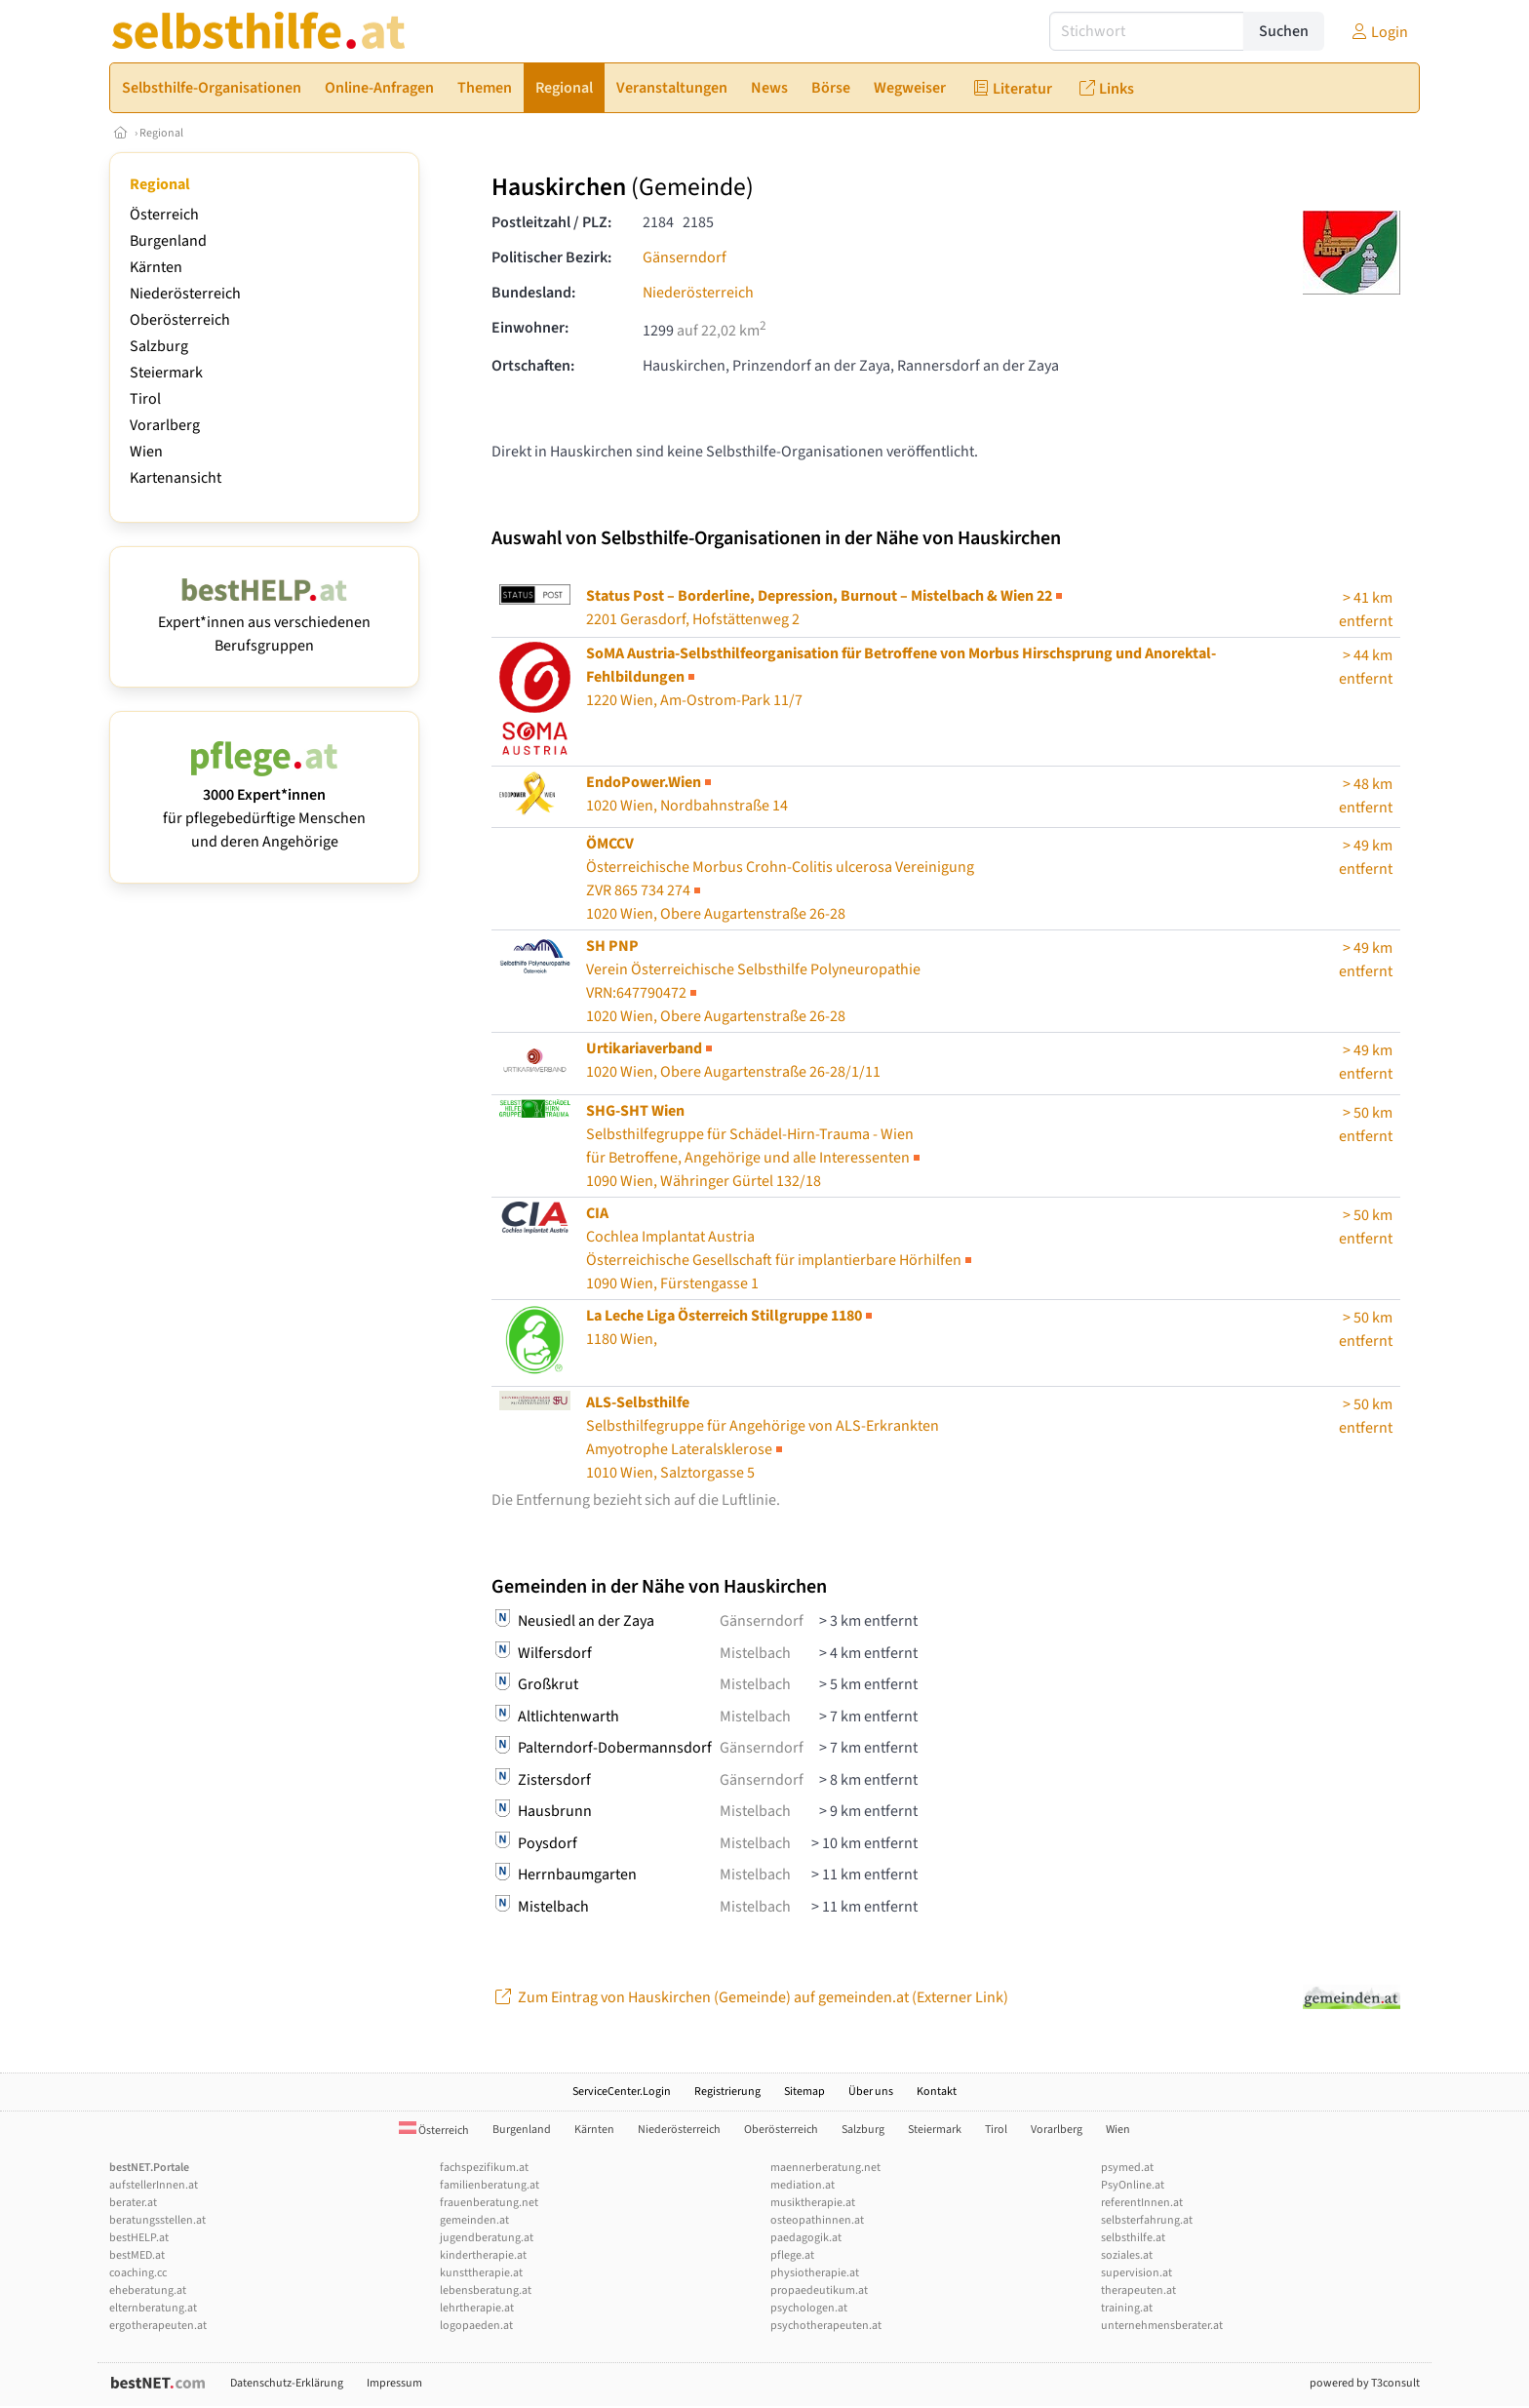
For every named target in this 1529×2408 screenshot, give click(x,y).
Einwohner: (529, 327)
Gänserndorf (684, 257)
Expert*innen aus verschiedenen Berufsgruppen (264, 622)
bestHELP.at (139, 2238)
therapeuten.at (1138, 2290)
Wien (146, 451)
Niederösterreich (185, 293)
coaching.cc (138, 2273)
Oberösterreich (180, 320)
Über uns (870, 2091)
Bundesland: (533, 292)
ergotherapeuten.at (158, 2325)
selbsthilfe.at (1133, 2238)
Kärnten (156, 267)
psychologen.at (808, 2308)
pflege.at (792, 2255)
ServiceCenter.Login (621, 2091)
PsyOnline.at (1132, 2185)
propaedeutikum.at (819, 2290)
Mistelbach (755, 1653)
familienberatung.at (489, 2185)
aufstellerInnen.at (153, 2185)
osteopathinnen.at (817, 2220)
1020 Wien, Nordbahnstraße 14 (687, 793)
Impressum (394, 2383)
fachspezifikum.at (484, 2167)
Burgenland (168, 241)
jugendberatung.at (486, 2238)
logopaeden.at (476, 2325)
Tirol (145, 399)
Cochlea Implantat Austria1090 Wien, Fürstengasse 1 (780, 1248)
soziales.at (1127, 2255)
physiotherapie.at (814, 2273)
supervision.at (1136, 2273)
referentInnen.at (1142, 2202)
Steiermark (166, 372)
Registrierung (727, 2091)
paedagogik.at (806, 2238)
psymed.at (1127, 2167)
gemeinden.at (474, 2220)
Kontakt (937, 2091)
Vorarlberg (165, 425)
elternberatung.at (153, 2308)
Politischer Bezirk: (551, 257)
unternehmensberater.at (1162, 2325)
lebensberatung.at (485, 2290)
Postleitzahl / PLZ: (551, 222)
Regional (161, 133)
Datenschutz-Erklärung (286, 2383)
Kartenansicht (175, 478)
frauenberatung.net (489, 2202)
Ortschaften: (532, 365)
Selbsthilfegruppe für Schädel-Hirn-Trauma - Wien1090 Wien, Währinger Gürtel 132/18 (754, 1146)
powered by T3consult (1365, 2383)
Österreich (164, 214)
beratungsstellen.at (157, 2220)
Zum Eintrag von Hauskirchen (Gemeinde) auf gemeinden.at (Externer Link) (749, 1997)
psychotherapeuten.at (826, 2325)
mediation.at (802, 2185)
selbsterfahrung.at (1147, 2220)
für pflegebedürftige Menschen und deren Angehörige (264, 806)
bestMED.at (137, 2255)
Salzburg (159, 346)
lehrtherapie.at (477, 2308)
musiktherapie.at (812, 2202)
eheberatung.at (147, 2290)
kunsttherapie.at (481, 2273)
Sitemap (804, 2091)
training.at (1127, 2308)
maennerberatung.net (825, 2167)
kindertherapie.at (483, 2255)
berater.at (133, 2202)
